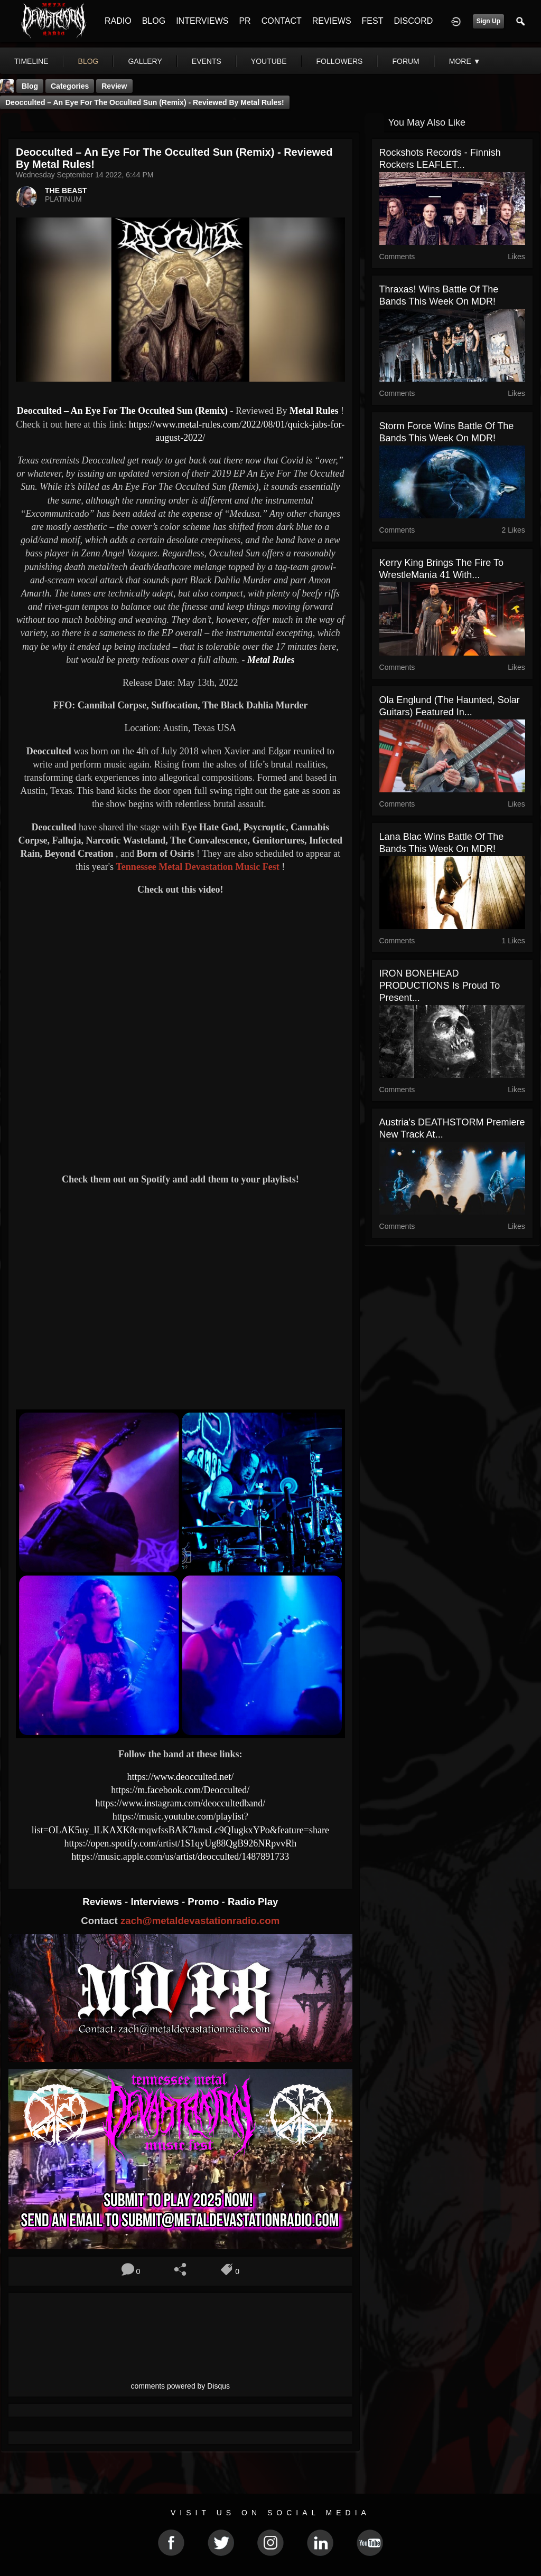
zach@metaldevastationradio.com (199, 1920)
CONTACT (282, 20)
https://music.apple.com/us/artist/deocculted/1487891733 (180, 1856)
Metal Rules (314, 410)
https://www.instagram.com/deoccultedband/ (180, 1803)
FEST (373, 20)
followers (339, 61)
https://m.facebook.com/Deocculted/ (180, 1790)
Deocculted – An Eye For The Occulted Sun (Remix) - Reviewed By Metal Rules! (144, 102)
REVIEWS (331, 20)
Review (114, 86)
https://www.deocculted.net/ (180, 1777)
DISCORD (413, 20)
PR (244, 20)
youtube (269, 61)
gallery (145, 61)
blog (88, 61)
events (206, 61)
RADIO (118, 20)
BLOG (153, 20)
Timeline (31, 61)
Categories (70, 86)
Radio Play (253, 1901)
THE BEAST (66, 190)
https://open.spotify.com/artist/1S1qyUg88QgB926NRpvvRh (180, 1843)
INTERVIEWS (202, 20)
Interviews (155, 1901)
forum (405, 61)
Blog (30, 86)
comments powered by (180, 2386)
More (465, 61)
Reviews (103, 1901)
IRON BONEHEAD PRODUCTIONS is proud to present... (439, 985)
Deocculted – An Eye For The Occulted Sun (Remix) (123, 410)
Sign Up (488, 21)
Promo (204, 1901)
